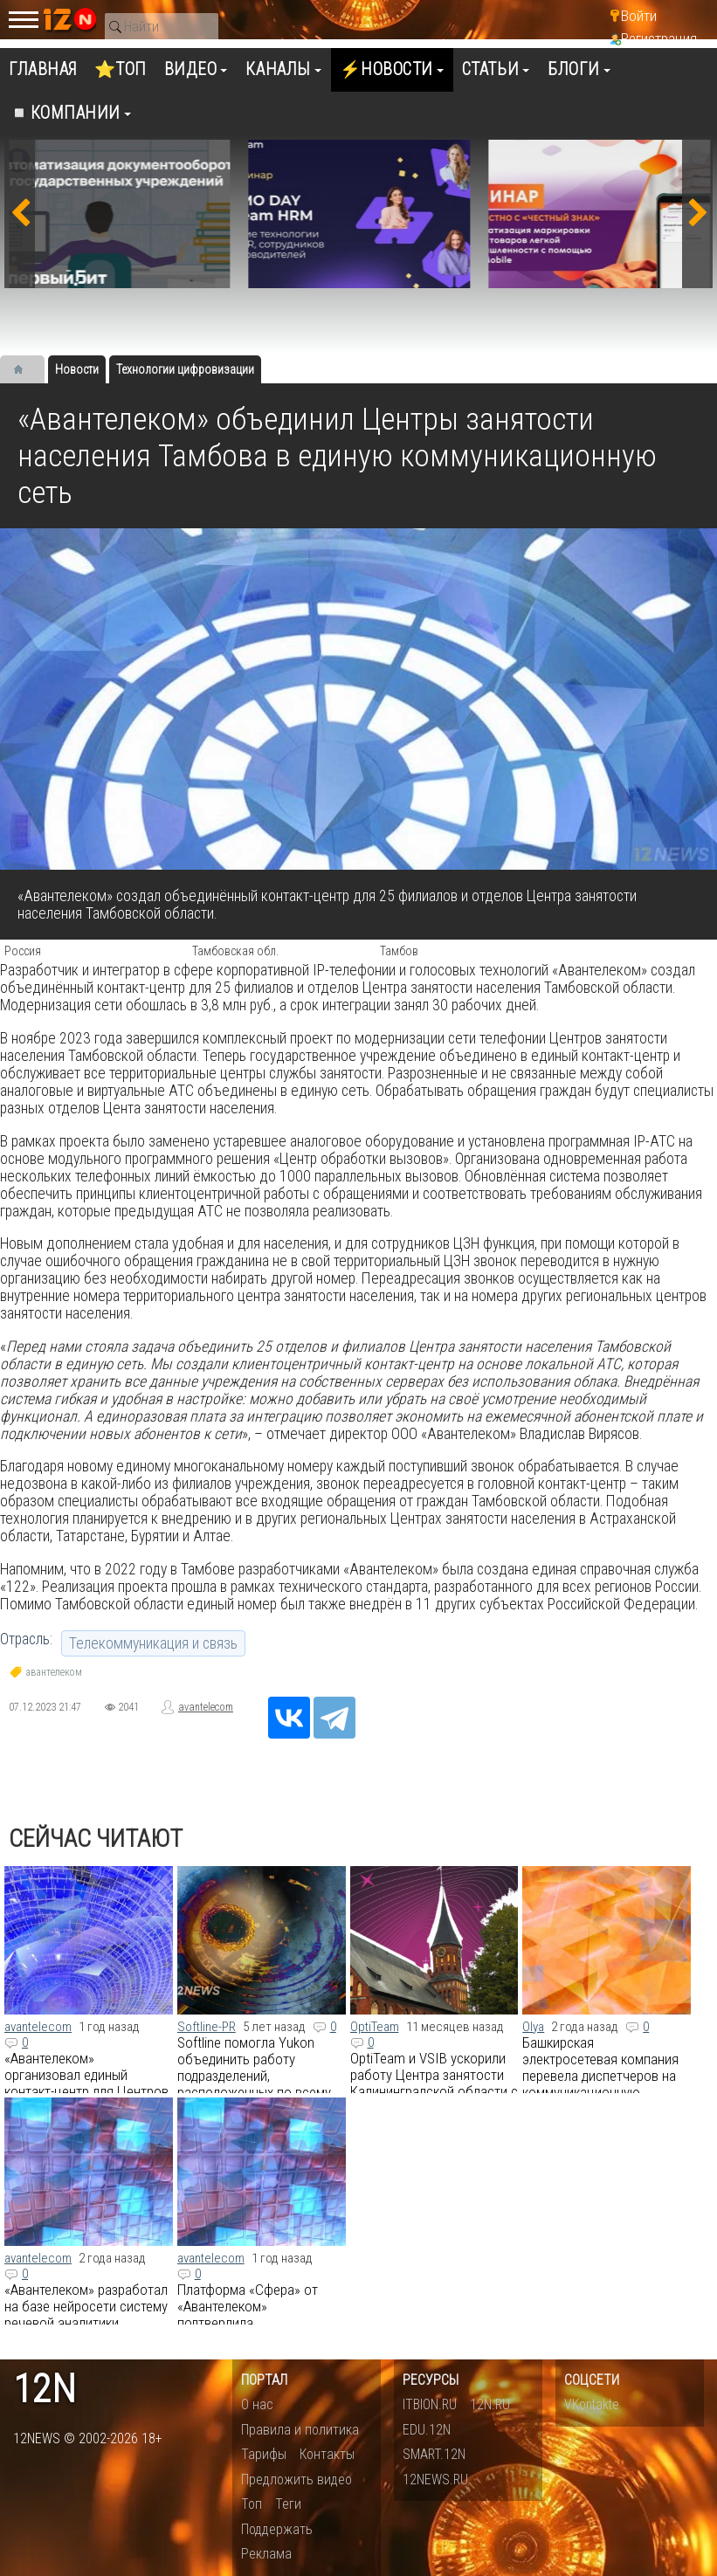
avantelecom (205, 1707)
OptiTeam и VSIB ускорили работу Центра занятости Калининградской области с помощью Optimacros (434, 2083)
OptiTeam (374, 2027)
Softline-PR (206, 2027)
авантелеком (54, 1672)
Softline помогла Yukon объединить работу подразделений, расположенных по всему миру (254, 2076)
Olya (533, 2027)
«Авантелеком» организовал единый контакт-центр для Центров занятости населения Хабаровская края (86, 2091)
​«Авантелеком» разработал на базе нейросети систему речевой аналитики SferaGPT (86, 2314)
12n (44, 2389)
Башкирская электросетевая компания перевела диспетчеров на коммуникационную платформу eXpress (600, 2076)
